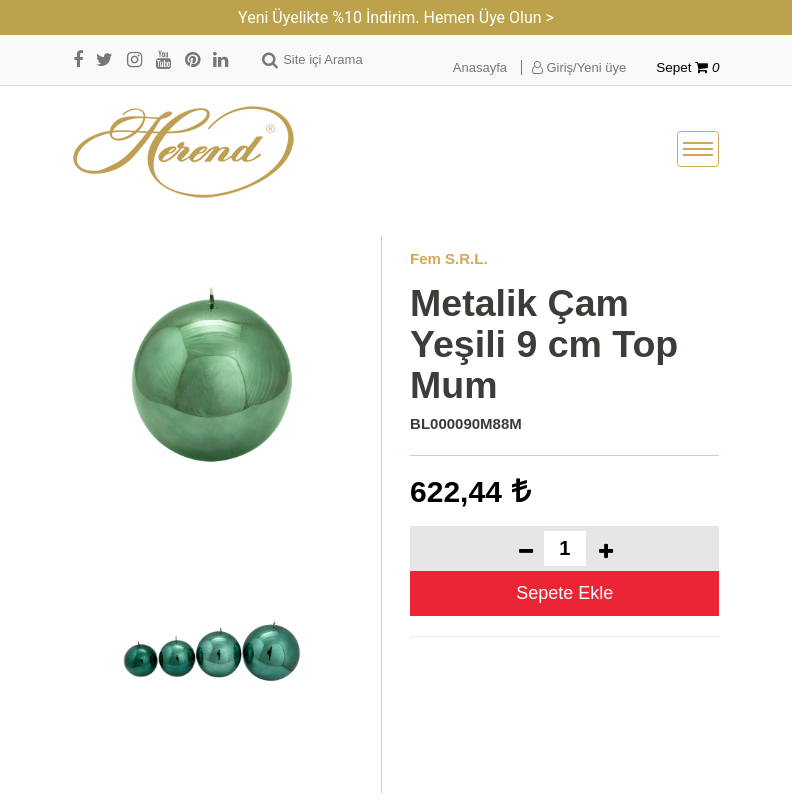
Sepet (687, 67)
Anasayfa (480, 67)
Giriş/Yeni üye (579, 67)
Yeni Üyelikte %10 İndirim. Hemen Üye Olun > (396, 17)
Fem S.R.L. (449, 258)
